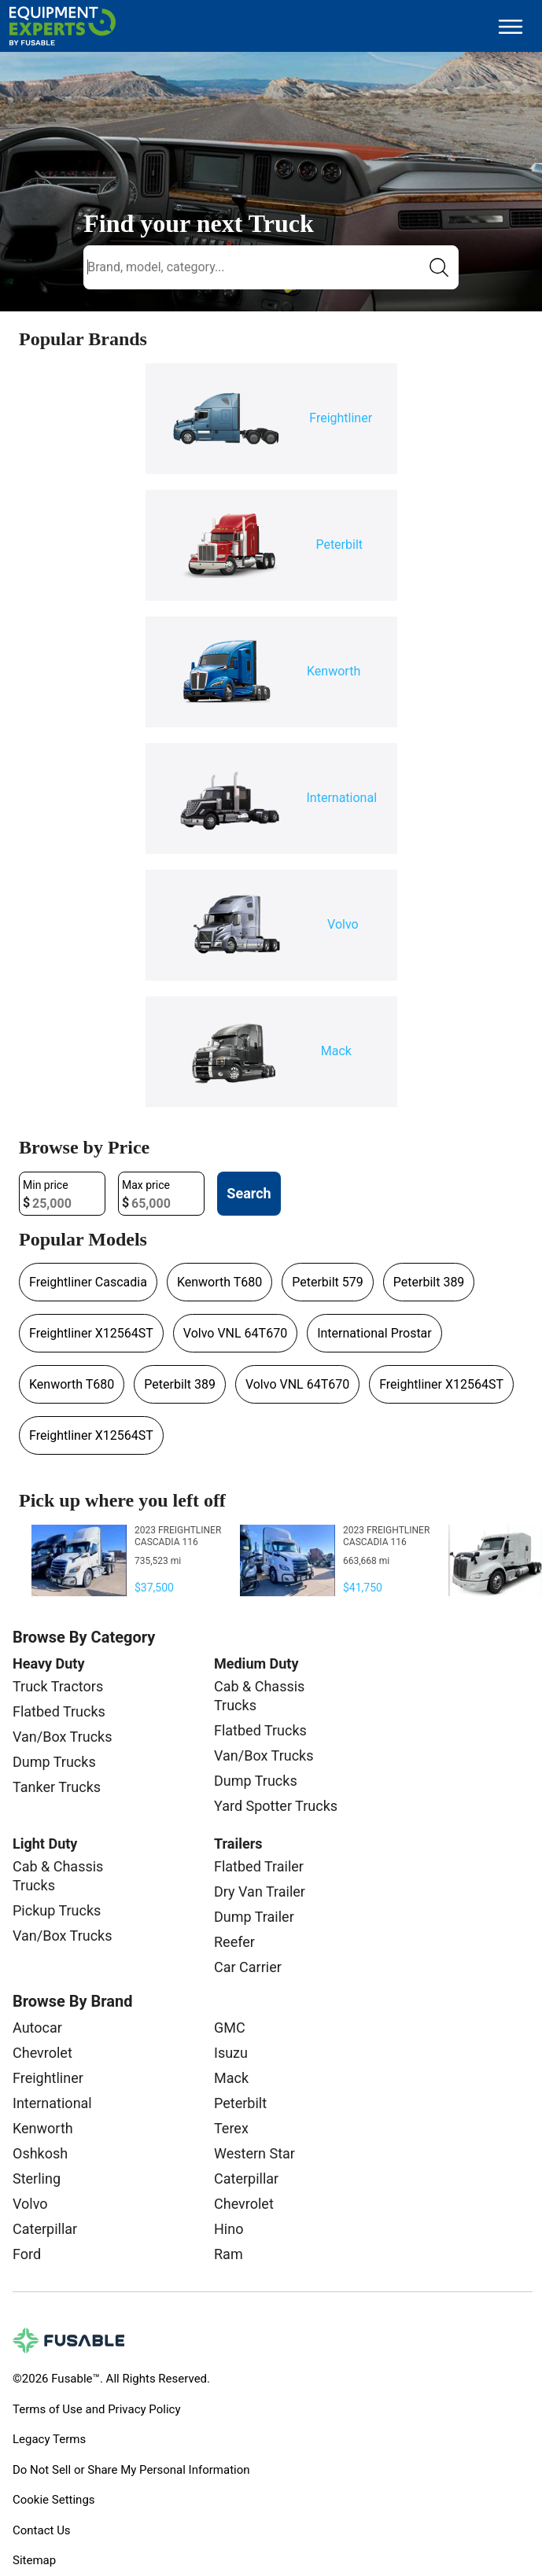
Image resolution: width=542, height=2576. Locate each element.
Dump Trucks (54, 1762)
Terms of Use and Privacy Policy (96, 2409)
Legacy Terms (49, 2439)
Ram (228, 2254)
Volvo (30, 2203)
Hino (228, 2229)
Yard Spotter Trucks (275, 1806)
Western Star (254, 2153)
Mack (231, 2078)
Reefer (234, 1942)
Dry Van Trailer (259, 1891)
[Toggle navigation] (511, 26)
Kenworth (43, 2128)
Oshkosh (40, 2153)
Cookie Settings (54, 2500)
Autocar (37, 2027)
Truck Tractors (58, 1686)
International (52, 2103)
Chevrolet (42, 2052)
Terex (231, 2128)
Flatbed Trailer (259, 1866)
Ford (27, 2254)
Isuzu (231, 2052)
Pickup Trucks (57, 1910)
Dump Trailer (254, 1916)
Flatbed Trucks (59, 1711)
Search (249, 1193)
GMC (229, 2027)
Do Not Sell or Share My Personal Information (131, 2470)
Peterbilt (240, 2103)
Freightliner (48, 2078)
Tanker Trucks (57, 1787)
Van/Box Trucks (62, 1736)
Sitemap (34, 2560)
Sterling (37, 2178)
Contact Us (42, 2530)
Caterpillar (45, 2229)
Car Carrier (248, 1967)
